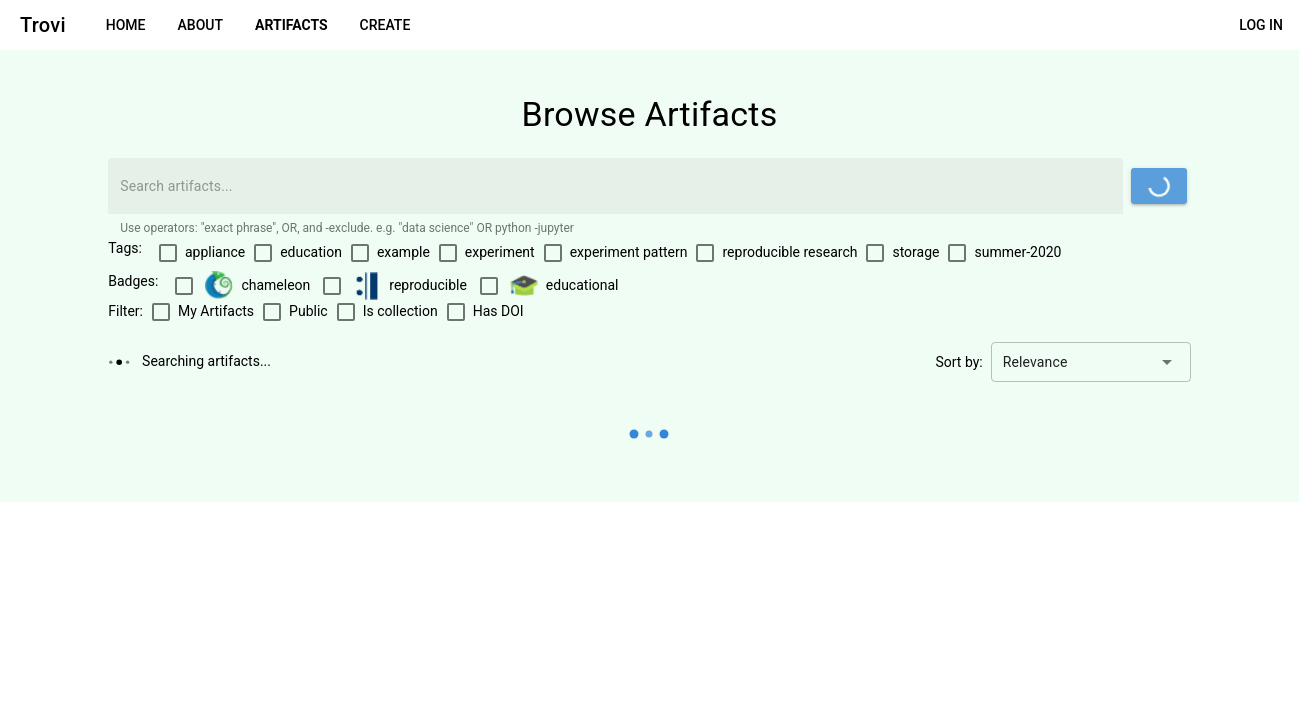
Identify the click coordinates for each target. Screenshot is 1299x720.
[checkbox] (201, 252)
